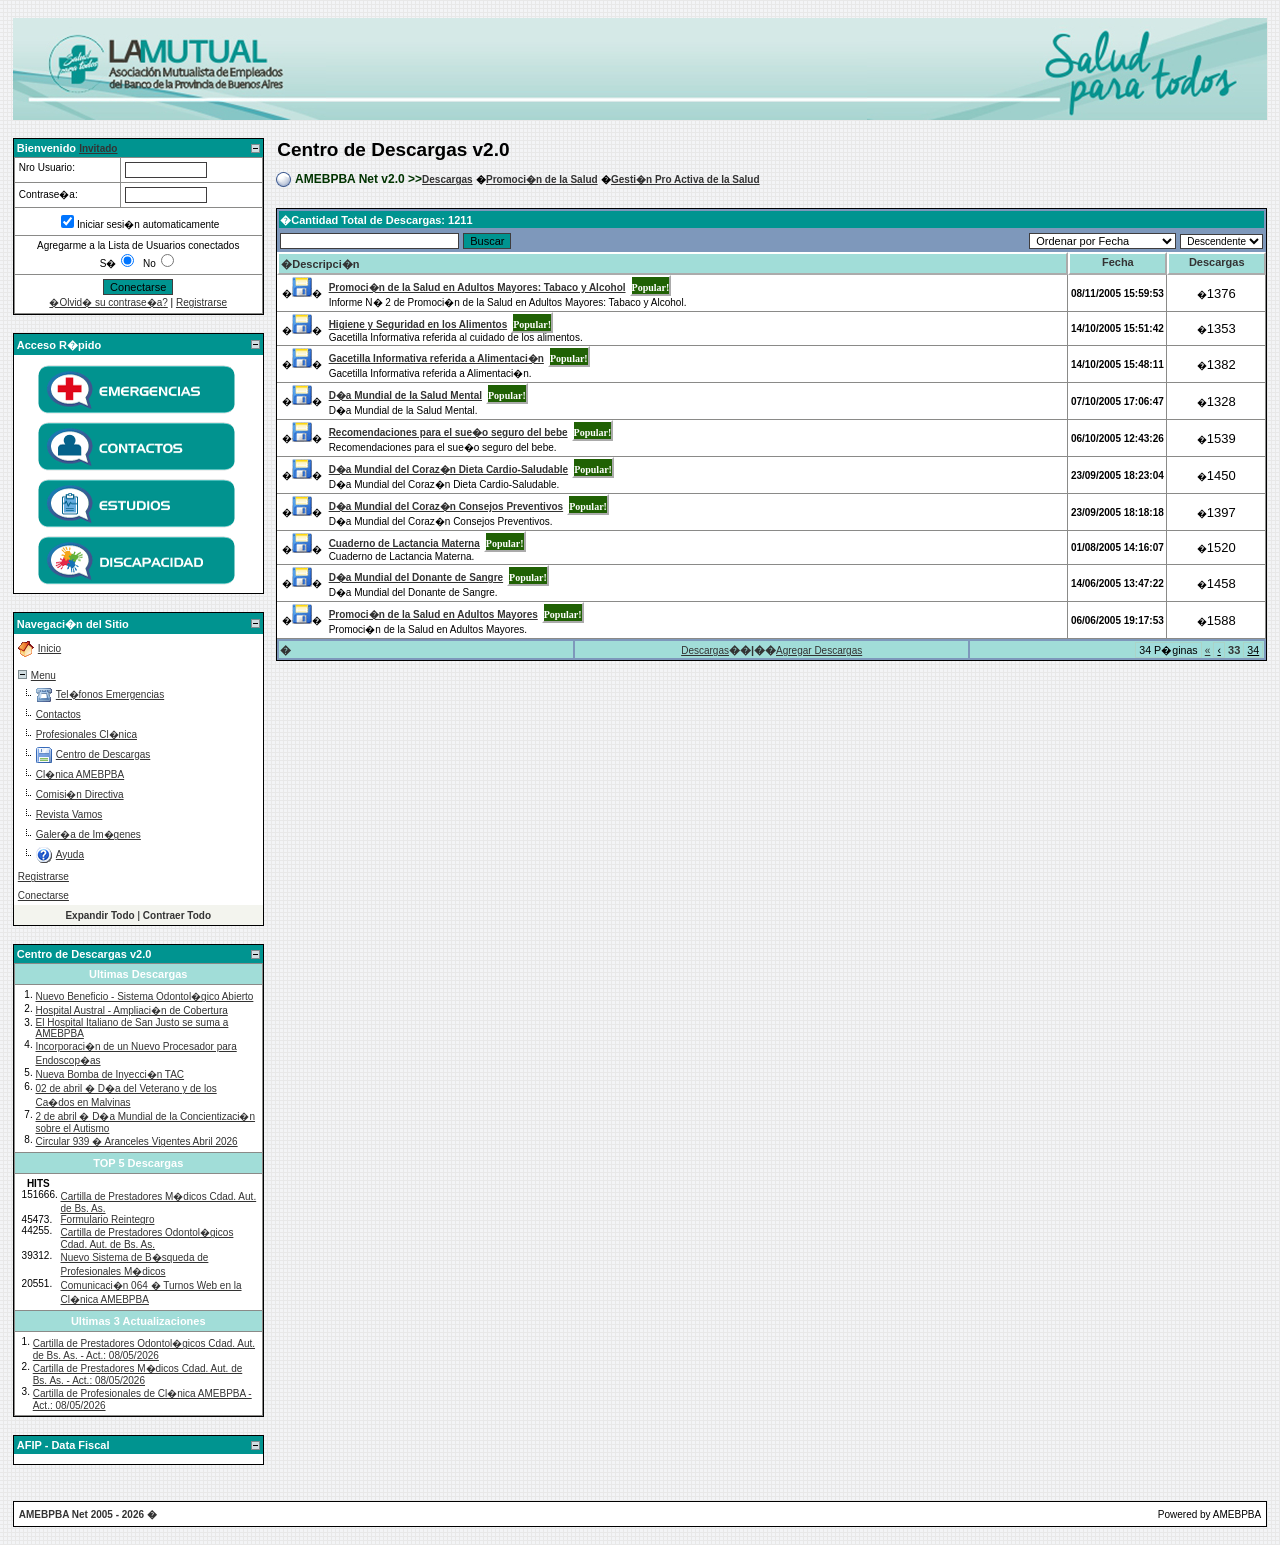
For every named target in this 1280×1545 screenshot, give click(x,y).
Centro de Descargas (103, 754)
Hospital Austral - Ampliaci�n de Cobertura (131, 1010)
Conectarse (43, 895)
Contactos (58, 714)
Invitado (98, 148)
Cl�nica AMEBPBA (80, 774)
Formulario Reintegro (108, 1219)
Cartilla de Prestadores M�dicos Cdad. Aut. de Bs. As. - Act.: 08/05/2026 (138, 1374)
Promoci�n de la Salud (542, 179)
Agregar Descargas (819, 650)
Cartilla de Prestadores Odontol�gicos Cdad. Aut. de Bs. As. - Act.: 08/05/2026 (144, 1349)
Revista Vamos (69, 814)
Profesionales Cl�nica (86, 734)
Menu (43, 675)
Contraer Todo (177, 915)
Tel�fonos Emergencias (110, 694)
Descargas (447, 179)
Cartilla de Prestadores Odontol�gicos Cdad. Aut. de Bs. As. (147, 1238)
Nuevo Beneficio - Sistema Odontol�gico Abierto (144, 996)
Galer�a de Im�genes (88, 834)
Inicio (49, 648)
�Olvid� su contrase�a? (108, 302)
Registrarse (201, 302)
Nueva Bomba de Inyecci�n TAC (109, 1074)
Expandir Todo (99, 915)
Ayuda (70, 854)
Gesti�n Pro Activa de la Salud (685, 179)
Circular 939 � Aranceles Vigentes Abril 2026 (136, 1141)
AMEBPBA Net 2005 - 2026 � (88, 1514)
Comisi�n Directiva (80, 794)
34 (1253, 650)
